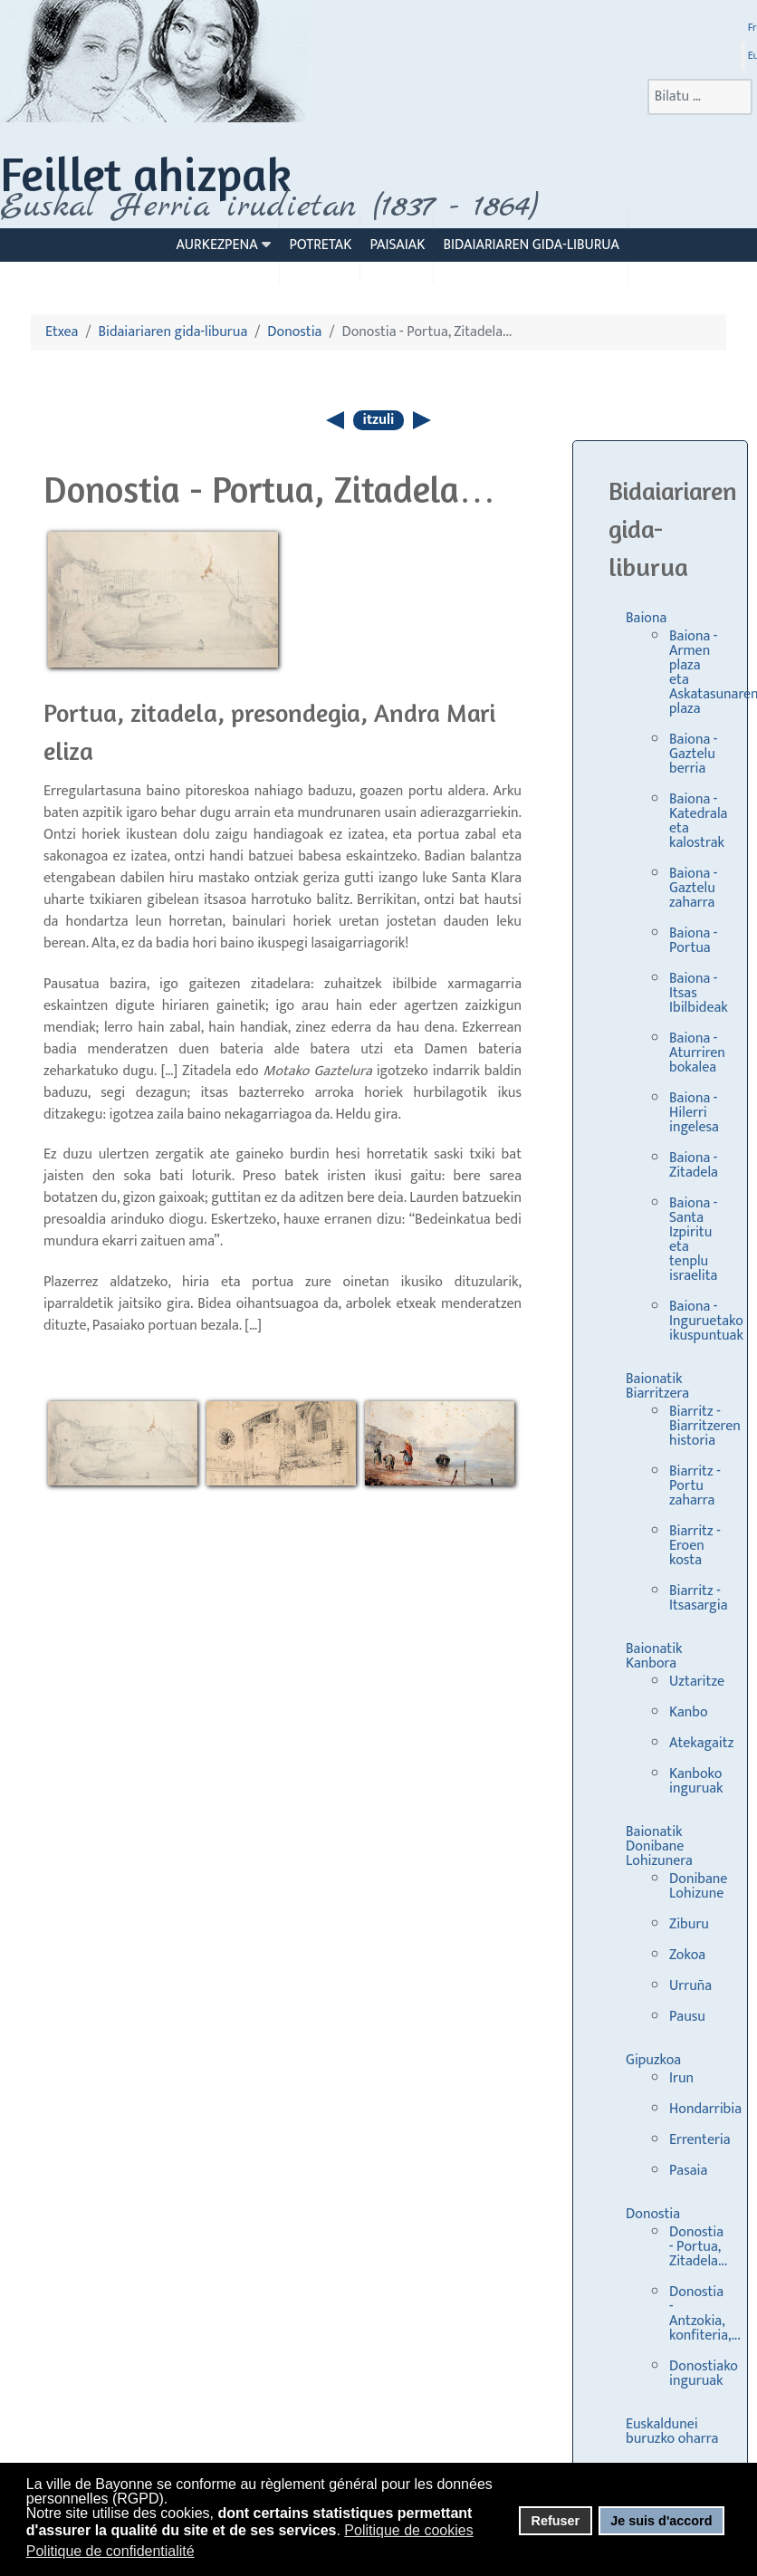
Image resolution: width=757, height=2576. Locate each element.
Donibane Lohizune (698, 1886)
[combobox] (699, 97)
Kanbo (688, 1712)
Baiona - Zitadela (693, 1165)
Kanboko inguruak (696, 1781)
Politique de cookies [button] (408, 2530)
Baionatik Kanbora (654, 1656)
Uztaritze (696, 1681)
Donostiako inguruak (703, 2373)
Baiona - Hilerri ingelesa (694, 1112)
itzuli (379, 420)
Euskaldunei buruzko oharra (672, 2431)
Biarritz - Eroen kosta (695, 1545)
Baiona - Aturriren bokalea (697, 1053)
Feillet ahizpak (146, 173)
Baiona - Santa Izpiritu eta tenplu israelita (693, 1239)
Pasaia (688, 2170)
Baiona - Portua (693, 940)
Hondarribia (705, 2109)
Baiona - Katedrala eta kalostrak (698, 821)
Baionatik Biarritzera (657, 1386)
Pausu (687, 2016)
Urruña (690, 1986)
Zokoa (687, 1955)
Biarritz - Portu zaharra (695, 1486)
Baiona (646, 618)
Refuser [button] (555, 2521)
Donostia (653, 2214)
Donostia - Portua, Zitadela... (698, 2246)
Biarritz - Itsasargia (698, 1598)
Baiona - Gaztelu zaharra (693, 888)
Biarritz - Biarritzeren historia (705, 1426)
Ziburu (689, 1924)
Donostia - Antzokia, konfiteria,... (705, 2314)
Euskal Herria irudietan (269, 206)
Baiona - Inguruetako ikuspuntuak (706, 1321)
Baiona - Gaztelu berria (693, 754)
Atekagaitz (701, 1743)
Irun (681, 2078)
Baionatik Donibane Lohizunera (659, 1846)
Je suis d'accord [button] (661, 2521)
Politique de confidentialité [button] (110, 2551)
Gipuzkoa (653, 2060)
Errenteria (700, 2140)
